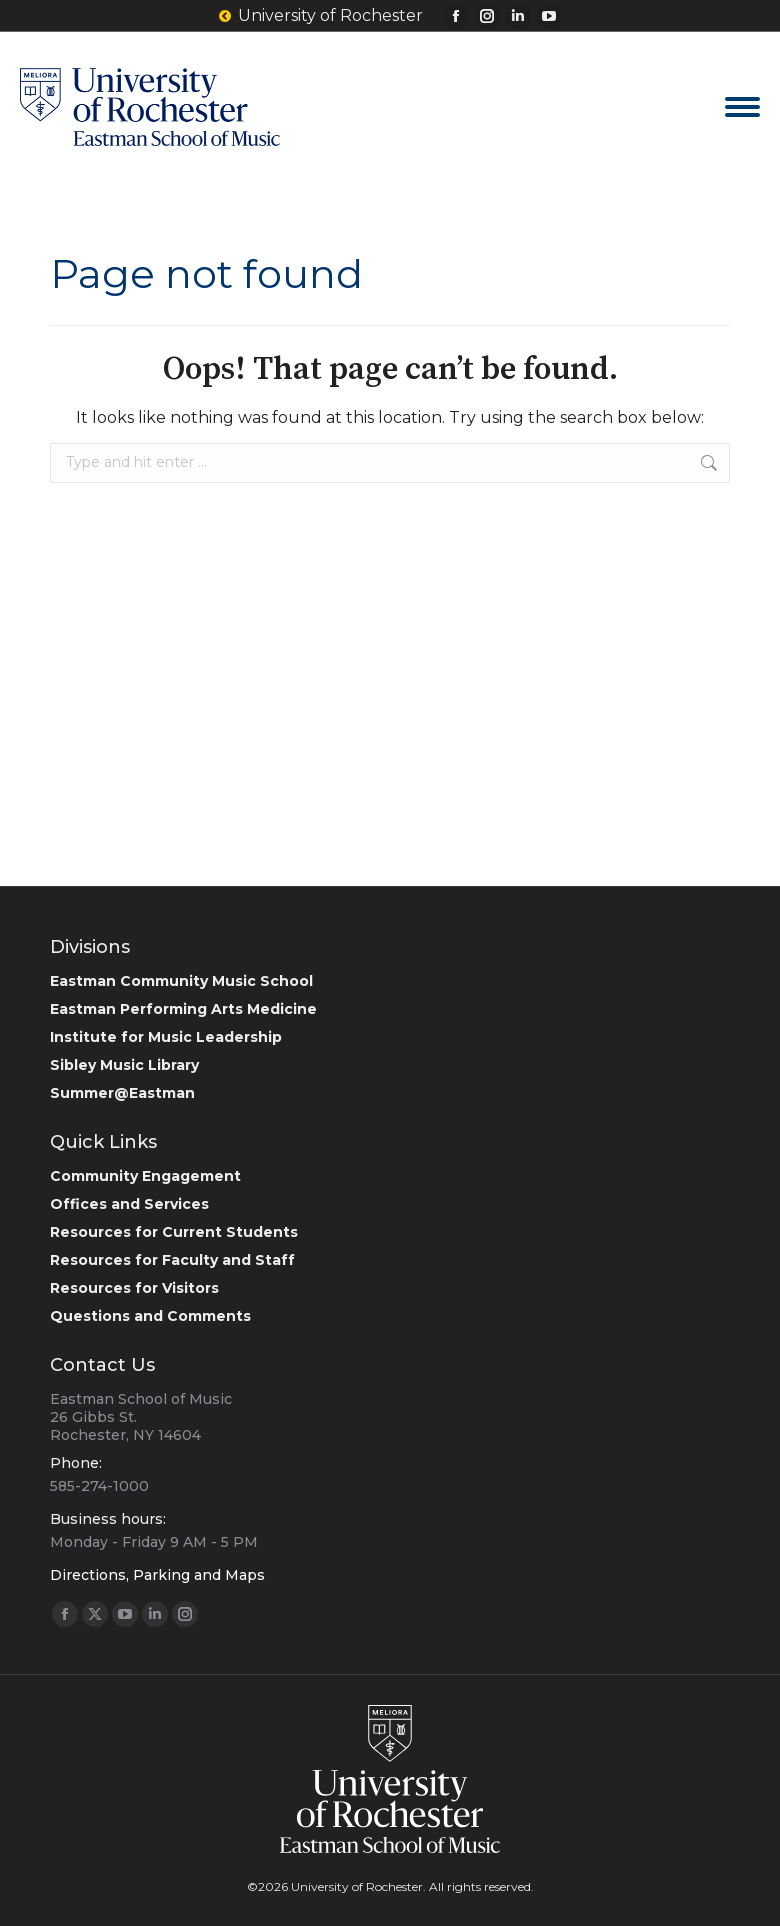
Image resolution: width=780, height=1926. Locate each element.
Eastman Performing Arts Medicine (183, 1009)
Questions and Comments (150, 1316)
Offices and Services (129, 1204)
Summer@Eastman (122, 1093)
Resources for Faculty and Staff (172, 1260)
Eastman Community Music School (181, 981)
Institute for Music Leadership (166, 1037)
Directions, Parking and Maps (157, 1575)
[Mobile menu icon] (742, 107)
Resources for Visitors (134, 1288)
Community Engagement (145, 1176)
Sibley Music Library (124, 1065)
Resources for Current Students (174, 1232)
